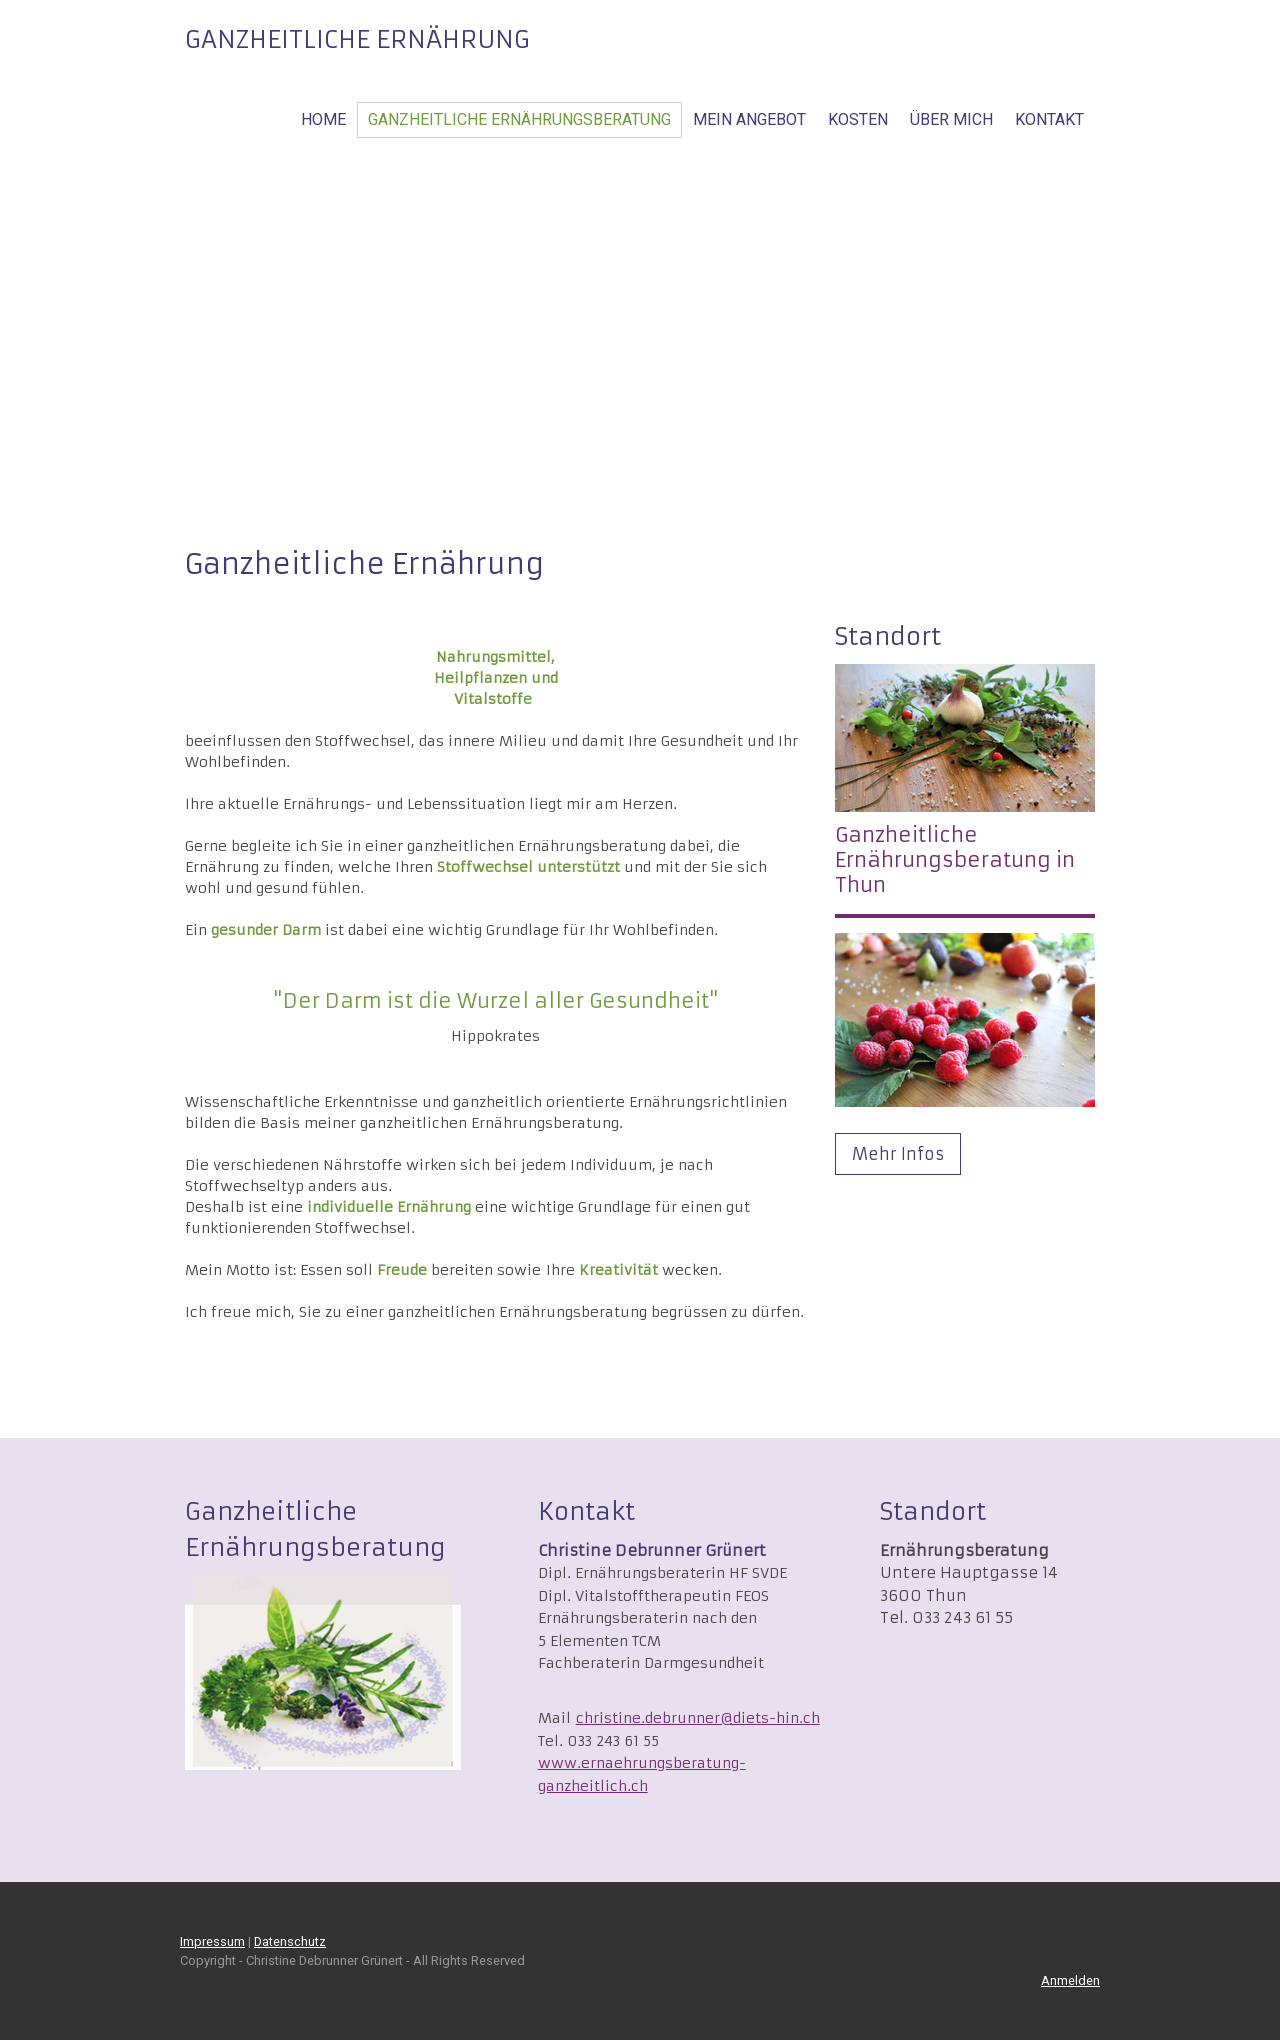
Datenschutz (290, 1941)
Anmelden (1070, 1980)
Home (323, 119)
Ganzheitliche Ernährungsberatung (519, 119)
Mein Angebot (749, 119)
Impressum (212, 1941)
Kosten (858, 119)
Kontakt (1049, 119)
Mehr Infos (898, 1154)
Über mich (951, 119)
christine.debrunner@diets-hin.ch (698, 1718)
